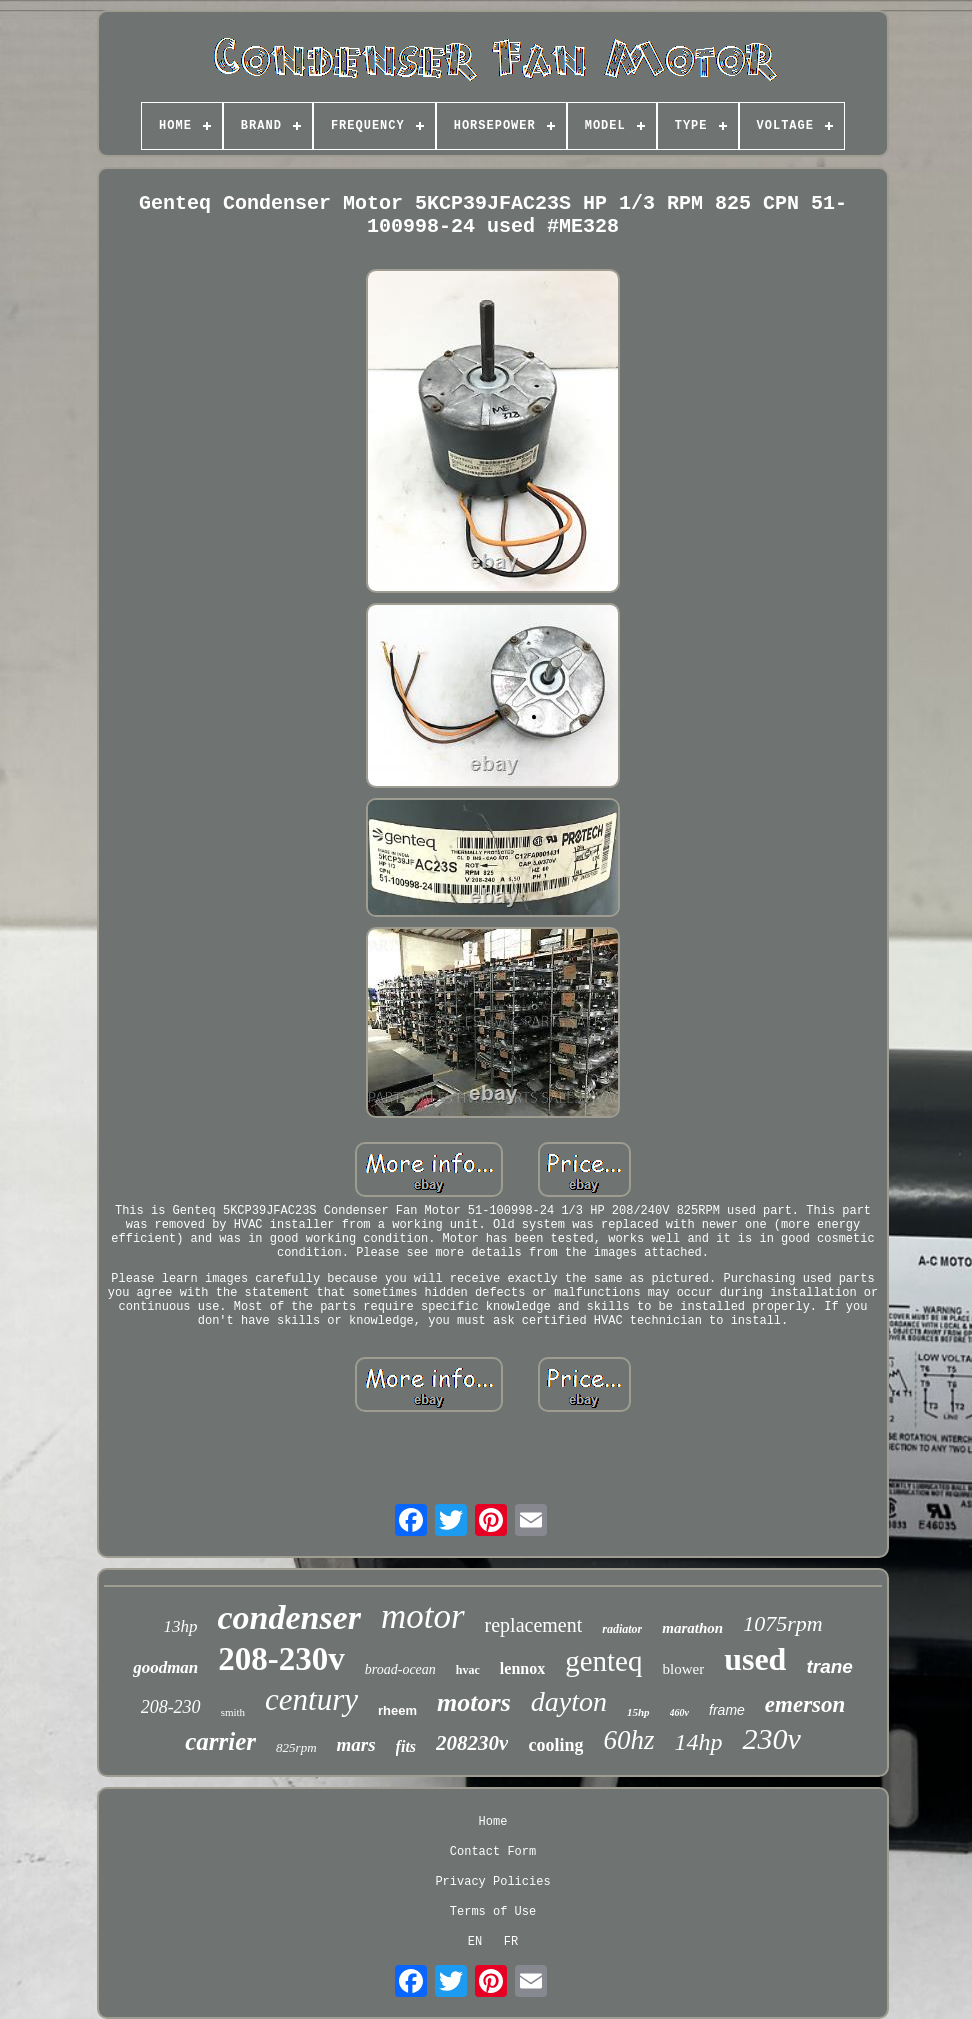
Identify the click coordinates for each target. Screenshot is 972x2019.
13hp (180, 1626)
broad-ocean (400, 1669)
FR (511, 1942)
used (755, 1659)
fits (406, 1746)
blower (684, 1669)
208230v (472, 1743)
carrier (220, 1741)
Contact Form (493, 1852)
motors (474, 1702)
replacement (534, 1625)
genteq (603, 1661)
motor (423, 1616)
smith (233, 1712)
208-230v (281, 1659)
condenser (289, 1617)
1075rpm (782, 1623)
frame (727, 1710)
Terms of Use (493, 1912)
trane (829, 1666)
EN (475, 1942)
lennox (522, 1668)
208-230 (171, 1707)
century (311, 1699)
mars (356, 1744)
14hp (698, 1742)
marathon (692, 1628)
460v (679, 1712)
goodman (165, 1667)
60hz (628, 1740)
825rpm (296, 1747)
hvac (468, 1670)
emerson (805, 1704)
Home (493, 1822)
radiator (622, 1629)
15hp (638, 1712)
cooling (555, 1745)
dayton (569, 1701)
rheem (397, 1710)
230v (771, 1738)
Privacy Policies (492, 1882)
